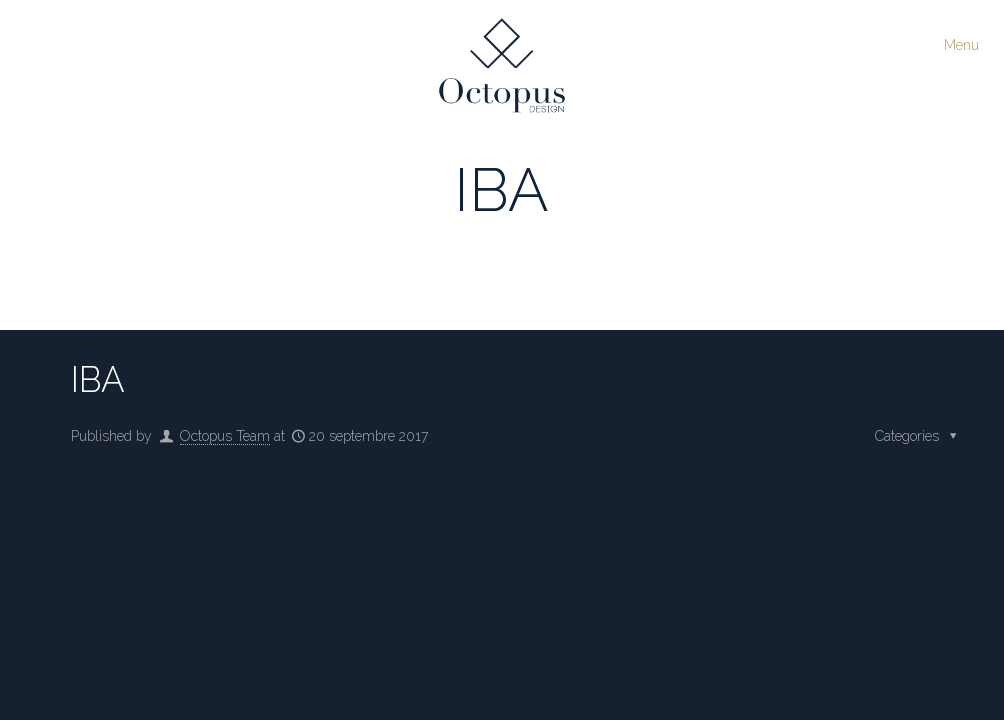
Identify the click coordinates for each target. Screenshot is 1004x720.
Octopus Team (225, 436)
